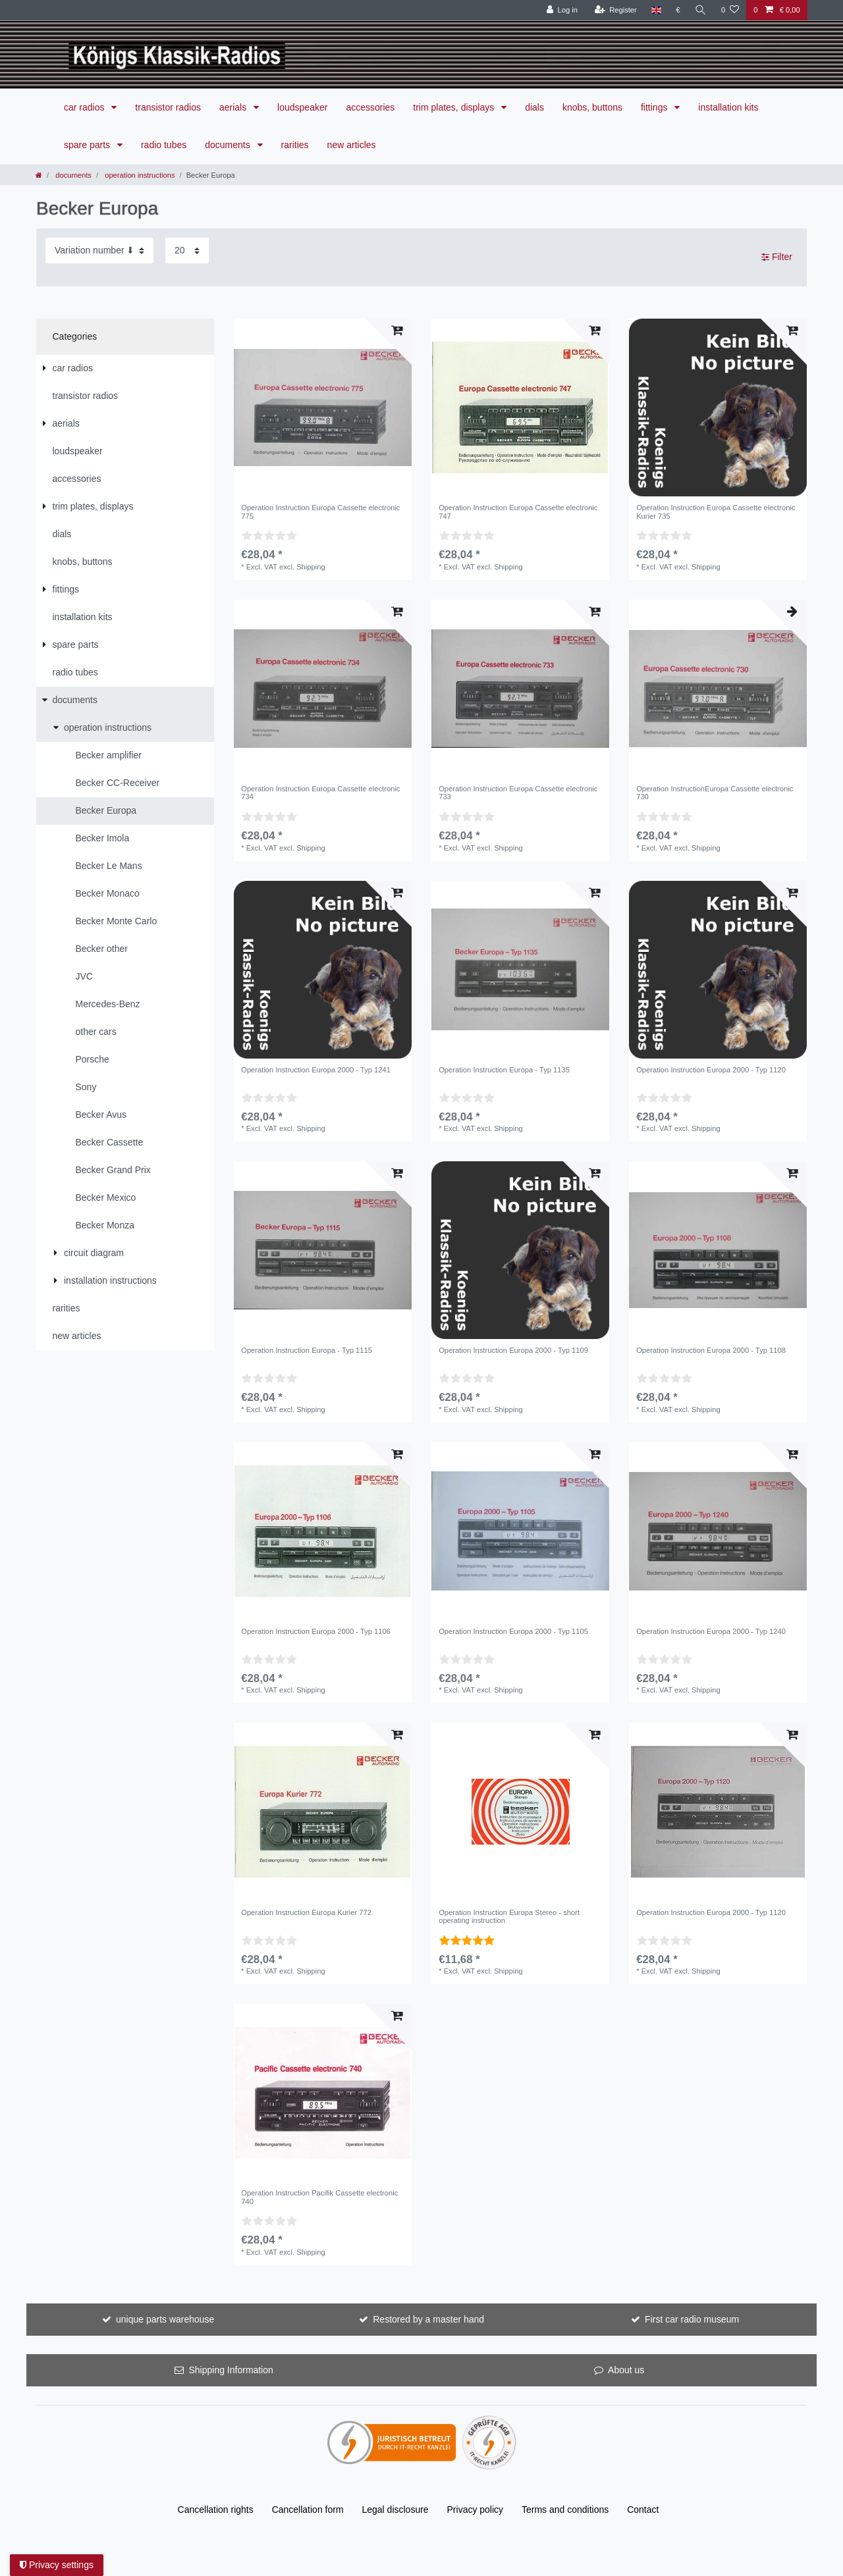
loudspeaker (302, 107)
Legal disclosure (395, 2509)
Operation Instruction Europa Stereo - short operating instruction (509, 1916)
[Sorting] (99, 250)
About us (626, 2370)
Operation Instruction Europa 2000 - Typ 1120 (711, 1070)
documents (228, 145)
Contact (643, 2509)
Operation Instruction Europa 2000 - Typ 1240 (711, 1631)
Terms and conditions (565, 2509)
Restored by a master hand (428, 2319)
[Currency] (678, 10)
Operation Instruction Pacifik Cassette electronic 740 (319, 2197)
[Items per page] (187, 250)
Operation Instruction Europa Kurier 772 (306, 1912)
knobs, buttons (592, 107)
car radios (85, 107)
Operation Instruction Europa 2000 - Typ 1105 (513, 1631)
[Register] (615, 10)
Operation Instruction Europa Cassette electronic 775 (320, 511)
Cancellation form (308, 2509)
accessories (370, 107)
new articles (351, 145)
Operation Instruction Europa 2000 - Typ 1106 (316, 1631)
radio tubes (163, 145)
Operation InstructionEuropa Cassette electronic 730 (714, 793)
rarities (295, 145)
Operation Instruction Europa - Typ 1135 (504, 1070)
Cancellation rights (216, 2509)
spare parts (88, 145)
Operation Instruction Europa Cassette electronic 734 (320, 793)
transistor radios (168, 107)
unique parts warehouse (165, 2319)
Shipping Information (230, 2370)
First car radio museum (692, 2319)
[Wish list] (730, 10)
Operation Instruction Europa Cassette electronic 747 (518, 511)
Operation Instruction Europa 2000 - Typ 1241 (316, 1070)
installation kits (728, 107)
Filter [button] (776, 257)
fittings (655, 107)
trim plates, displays (455, 107)
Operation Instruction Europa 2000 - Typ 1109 (513, 1350)
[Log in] (562, 10)
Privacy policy (475, 2509)
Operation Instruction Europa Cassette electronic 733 (518, 793)
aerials (234, 107)
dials (534, 107)
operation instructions (139, 175)
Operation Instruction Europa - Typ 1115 (306, 1350)
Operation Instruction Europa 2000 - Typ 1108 (711, 1350)
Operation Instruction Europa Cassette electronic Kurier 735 (715, 511)
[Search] (701, 10)
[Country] (656, 10)
